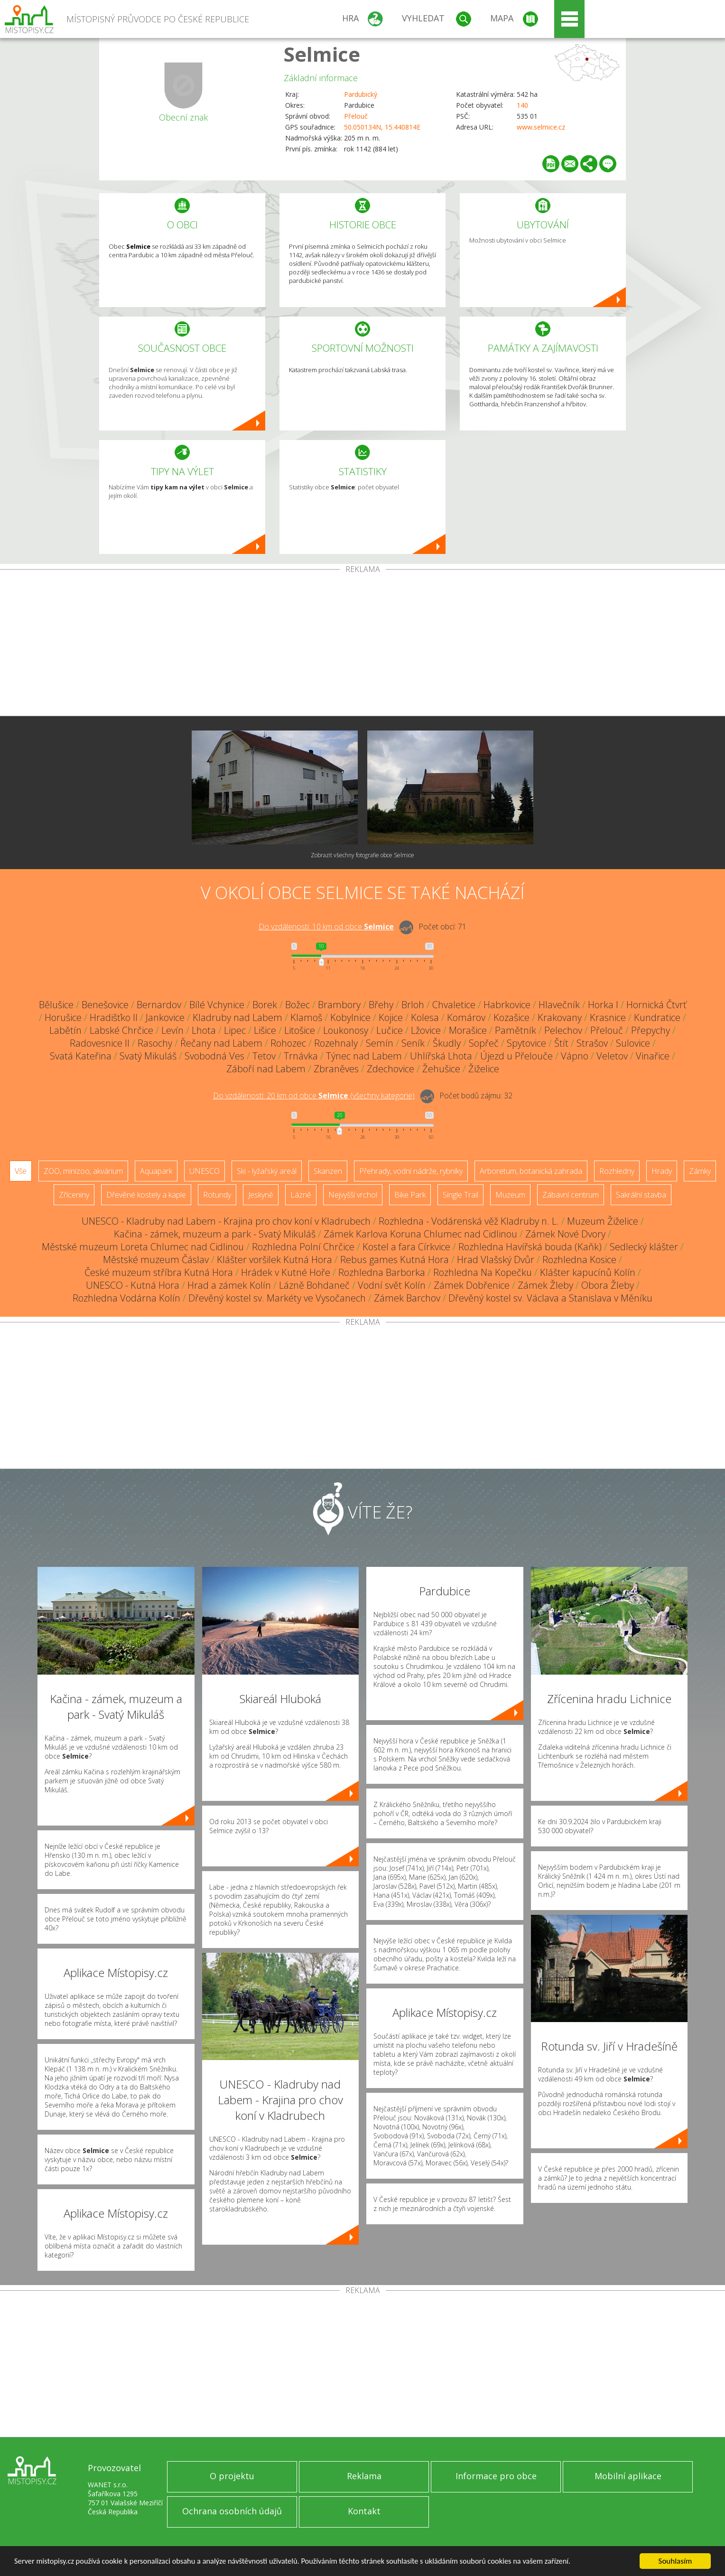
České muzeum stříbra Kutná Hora (158, 1272)
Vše (21, 1171)
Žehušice (441, 1068)
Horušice (63, 1017)
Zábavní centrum (570, 1195)
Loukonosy (345, 1030)
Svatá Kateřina (81, 1055)
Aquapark (156, 1171)
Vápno (574, 1055)
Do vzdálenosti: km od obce (326, 926)
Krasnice (608, 1017)
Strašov (592, 1043)
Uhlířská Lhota (441, 1055)
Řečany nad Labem (221, 1043)
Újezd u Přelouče (516, 1055)
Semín (379, 1043)
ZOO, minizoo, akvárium (83, 1171)
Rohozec (288, 1043)
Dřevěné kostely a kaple (146, 1195)
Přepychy (650, 1030)
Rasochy (155, 1043)
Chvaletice (453, 1004)
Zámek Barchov (407, 1298)
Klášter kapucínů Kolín (587, 1272)
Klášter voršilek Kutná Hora (274, 1259)
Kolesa (425, 1017)
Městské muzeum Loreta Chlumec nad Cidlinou (143, 1246)
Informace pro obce (496, 2476)
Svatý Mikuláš (148, 1055)
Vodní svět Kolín (392, 1285)
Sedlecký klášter (644, 1246)
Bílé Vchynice (216, 1004)
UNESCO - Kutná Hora (132, 1285)
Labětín (65, 1030)
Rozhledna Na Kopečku (482, 1272)
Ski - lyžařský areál (267, 1171)
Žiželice (483, 1068)
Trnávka (301, 1055)
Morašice (468, 1030)
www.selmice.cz (541, 126)
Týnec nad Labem (364, 1055)
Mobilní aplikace (628, 2476)
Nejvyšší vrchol (352, 1195)
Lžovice (426, 1030)
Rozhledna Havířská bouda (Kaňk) (530, 1246)
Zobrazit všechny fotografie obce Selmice (362, 855)
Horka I (603, 1004)
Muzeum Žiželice (602, 1221)
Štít (561, 1043)
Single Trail (460, 1195)
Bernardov (159, 1004)
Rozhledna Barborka (381, 1272)
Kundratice (657, 1017)
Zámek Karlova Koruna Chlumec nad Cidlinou (420, 1233)
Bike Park (410, 1195)
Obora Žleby (607, 1285)
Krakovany (560, 1017)
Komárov (466, 1017)
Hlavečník (559, 1004)
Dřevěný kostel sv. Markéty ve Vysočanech (277, 1298)
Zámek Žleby (545, 1285)
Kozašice (511, 1017)
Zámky (700, 1171)
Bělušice (56, 1004)
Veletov (612, 1055)
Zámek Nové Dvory (565, 1233)
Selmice (322, 53)
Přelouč (356, 116)
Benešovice (105, 1004)
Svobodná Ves (214, 1055)
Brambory (339, 1004)
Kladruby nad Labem (237, 1017)
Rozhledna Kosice (579, 1259)
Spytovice (526, 1043)
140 (522, 105)
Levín (172, 1030)
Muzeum (510, 1195)
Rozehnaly (336, 1043)
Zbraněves (336, 1068)
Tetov (264, 1055)
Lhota (204, 1030)
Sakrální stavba (641, 1195)
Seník (413, 1043)
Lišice (265, 1030)
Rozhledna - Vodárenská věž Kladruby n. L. (469, 1221)
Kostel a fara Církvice (406, 1246)
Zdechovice (390, 1068)
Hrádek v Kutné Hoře (285, 1272)
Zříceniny (74, 1195)
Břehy (381, 1004)
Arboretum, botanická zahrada (531, 1171)
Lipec (235, 1030)
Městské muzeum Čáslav (156, 1259)
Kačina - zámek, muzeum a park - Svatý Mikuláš (215, 1233)
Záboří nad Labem (266, 1068)
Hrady (661, 1171)
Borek (264, 1004)
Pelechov (563, 1030)
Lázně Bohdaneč (314, 1285)
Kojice (391, 1017)
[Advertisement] (362, 644)
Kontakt (364, 2511)
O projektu (232, 2476)
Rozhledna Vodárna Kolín (126, 1298)
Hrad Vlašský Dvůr (495, 1259)
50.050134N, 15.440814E (382, 126)
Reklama (364, 2476)
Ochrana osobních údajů (232, 2511)
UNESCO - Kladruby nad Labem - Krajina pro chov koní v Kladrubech (226, 1221)
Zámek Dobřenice (472, 1285)
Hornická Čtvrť (656, 1004)
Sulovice (633, 1043)
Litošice (299, 1030)
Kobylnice (350, 1017)
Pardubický (360, 94)
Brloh (412, 1004)
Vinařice (652, 1055)
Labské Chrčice (121, 1030)
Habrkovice (506, 1004)
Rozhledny (616, 1171)
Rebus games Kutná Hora (394, 1259)
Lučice (389, 1030)
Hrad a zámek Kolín (229, 1285)
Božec (297, 1004)
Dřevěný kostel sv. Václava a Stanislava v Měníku (550, 1298)
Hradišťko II (114, 1017)
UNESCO (204, 1171)
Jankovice (165, 1017)
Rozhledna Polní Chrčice (303, 1246)
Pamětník (515, 1030)
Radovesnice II (100, 1043)
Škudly (447, 1043)
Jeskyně (260, 1195)
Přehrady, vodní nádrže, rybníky (411, 1171)
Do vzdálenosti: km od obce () (314, 1095)
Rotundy (217, 1195)
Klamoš (306, 1017)
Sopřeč (484, 1043)
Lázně (300, 1195)
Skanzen (328, 1171)
